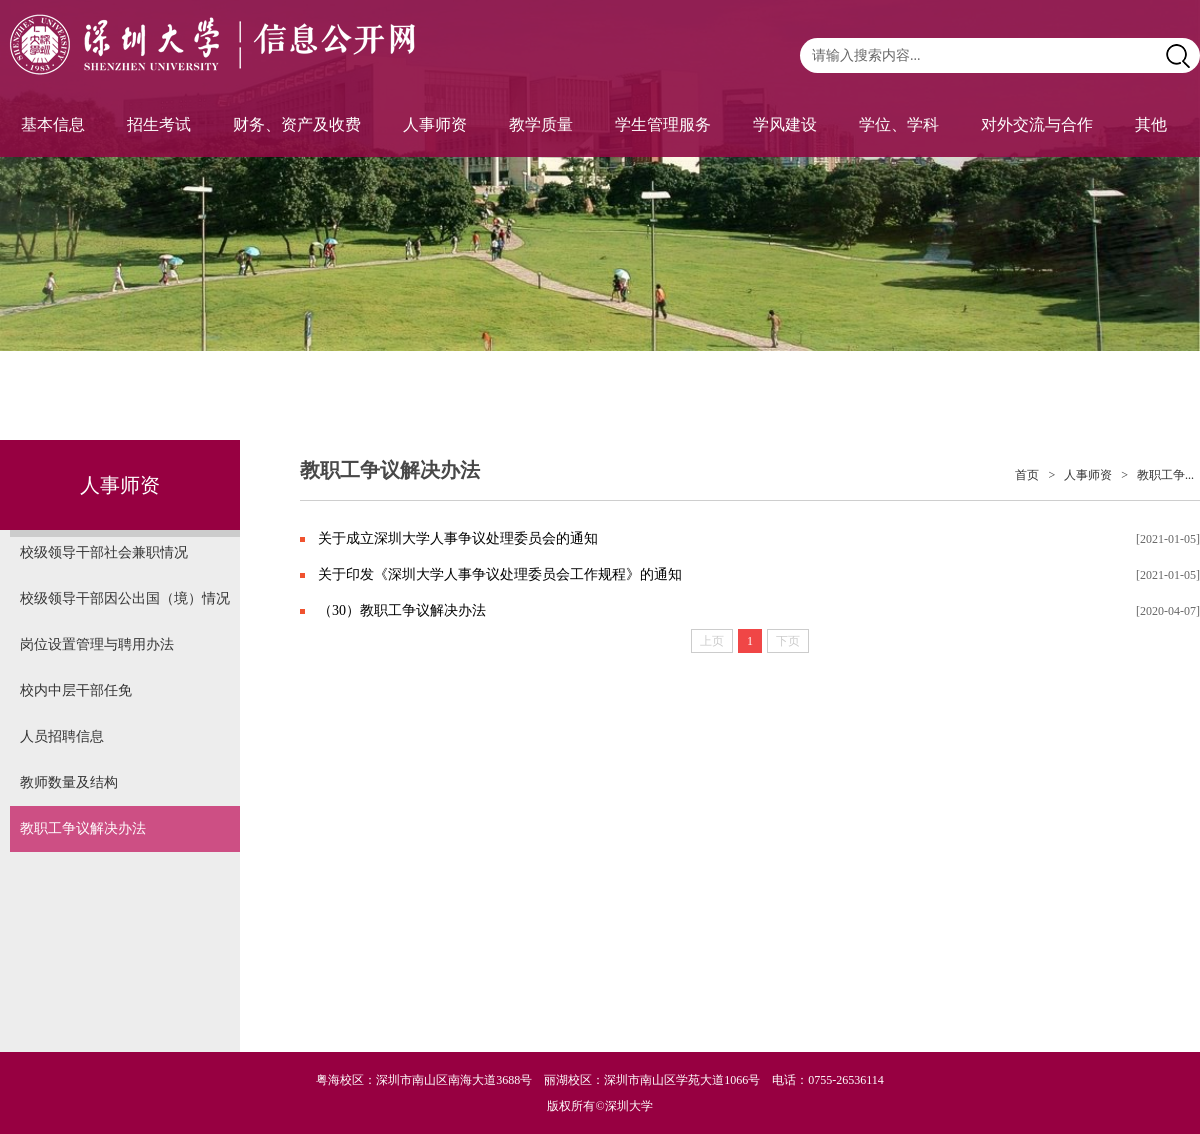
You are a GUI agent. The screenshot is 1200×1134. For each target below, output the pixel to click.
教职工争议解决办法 (83, 828)
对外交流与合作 (1037, 124)
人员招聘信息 (62, 736)
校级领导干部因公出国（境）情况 (125, 598)
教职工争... (1165, 475)
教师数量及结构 (69, 782)
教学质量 (541, 124)
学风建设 (785, 124)
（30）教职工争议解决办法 (402, 610)
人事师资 (435, 124)
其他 (1151, 124)
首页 (1027, 475)
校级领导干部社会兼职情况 (104, 552)
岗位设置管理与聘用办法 (97, 644)
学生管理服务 (663, 124)
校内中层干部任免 (76, 690)
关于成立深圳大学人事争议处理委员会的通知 (458, 538)
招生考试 (159, 124)
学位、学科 (899, 124)
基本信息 (53, 124)
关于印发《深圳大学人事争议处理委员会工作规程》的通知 (500, 574)
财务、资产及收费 (297, 124)
